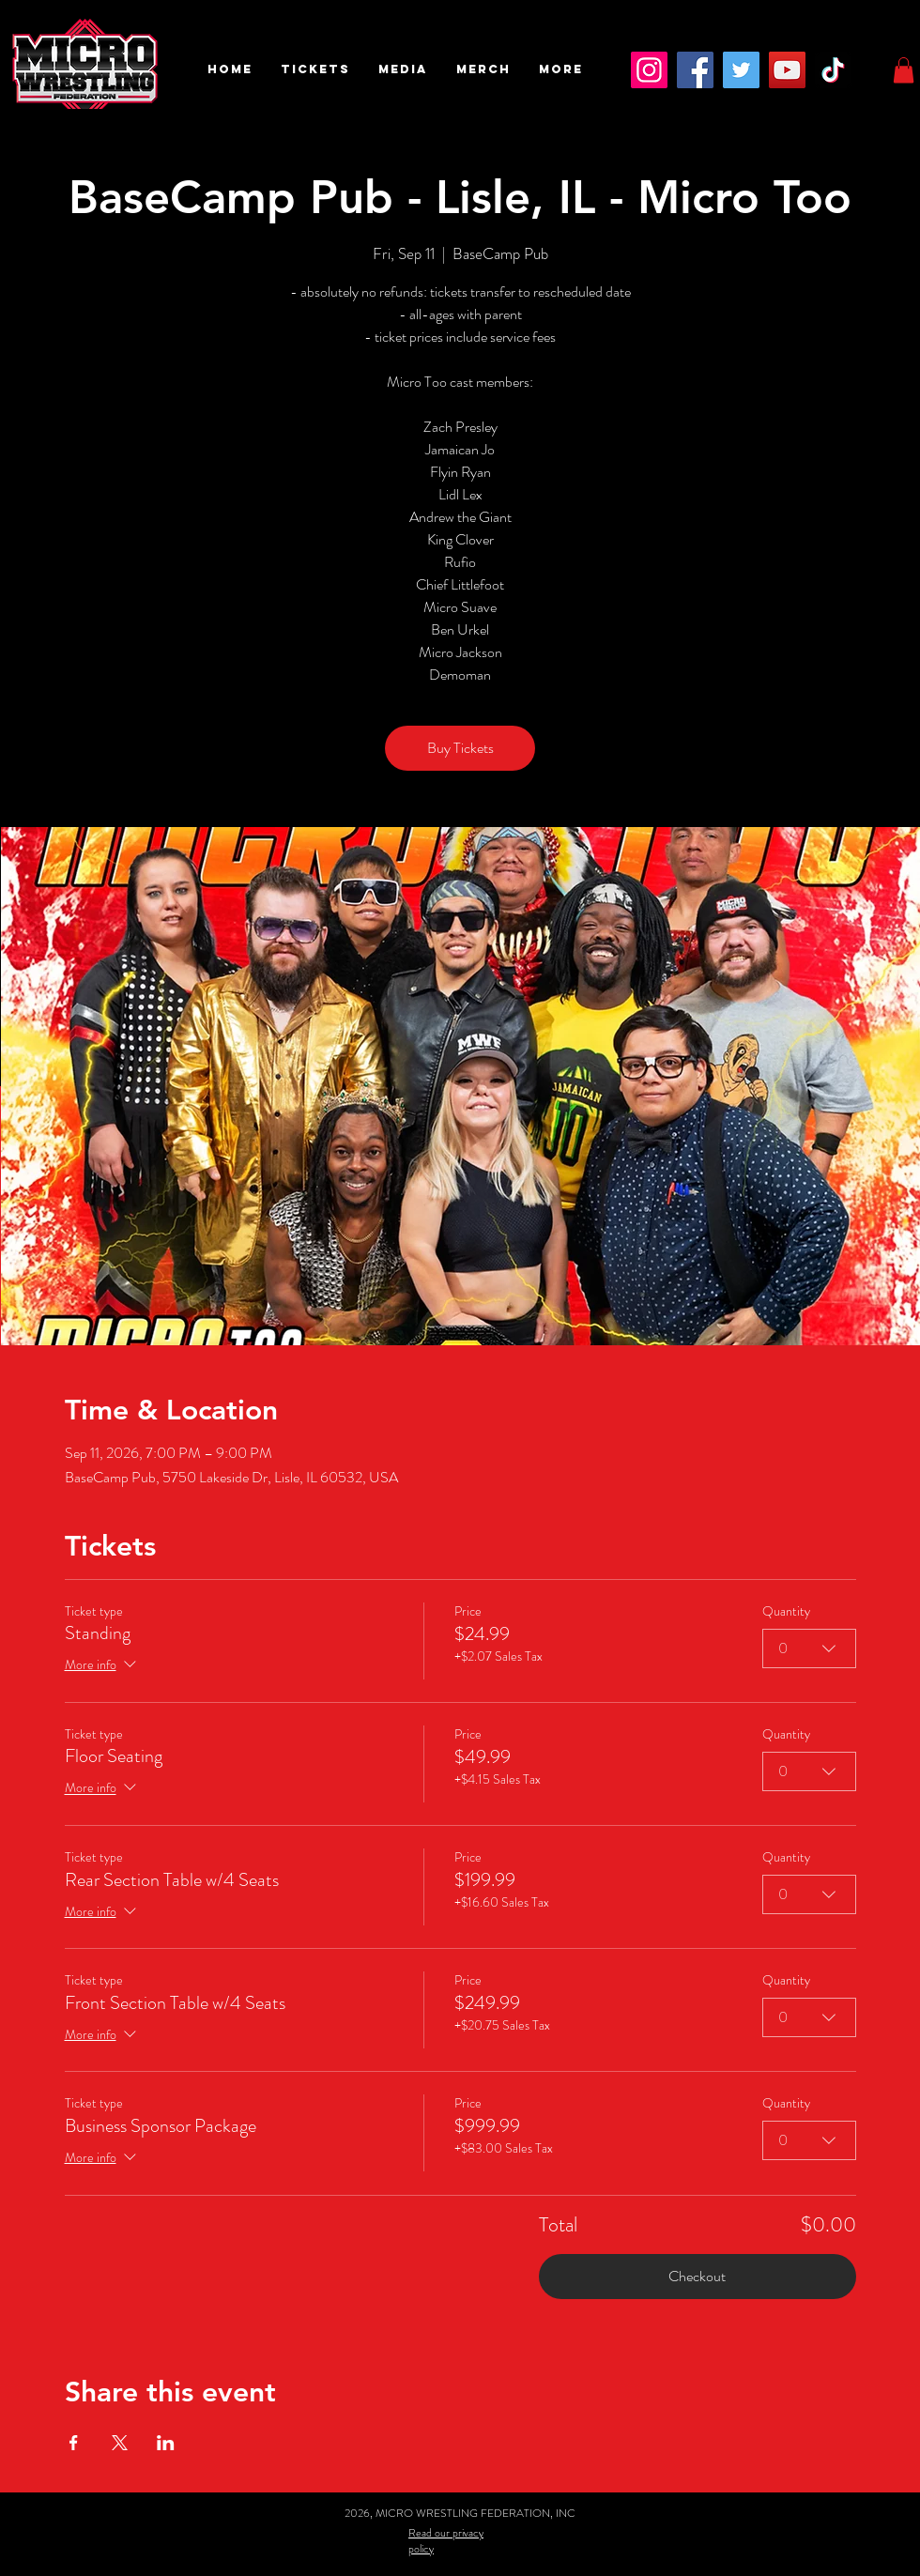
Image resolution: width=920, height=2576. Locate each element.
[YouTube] (787, 70)
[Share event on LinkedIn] (166, 2442)
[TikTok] (833, 70)
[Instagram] (649, 70)
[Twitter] (741, 70)
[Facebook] (695, 70)
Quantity (786, 1611)
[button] (315, 69)
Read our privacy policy (445, 2540)
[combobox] (809, 1647)
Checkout (697, 2276)
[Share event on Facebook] (74, 2442)
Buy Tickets (460, 748)
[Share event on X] (120, 2442)
